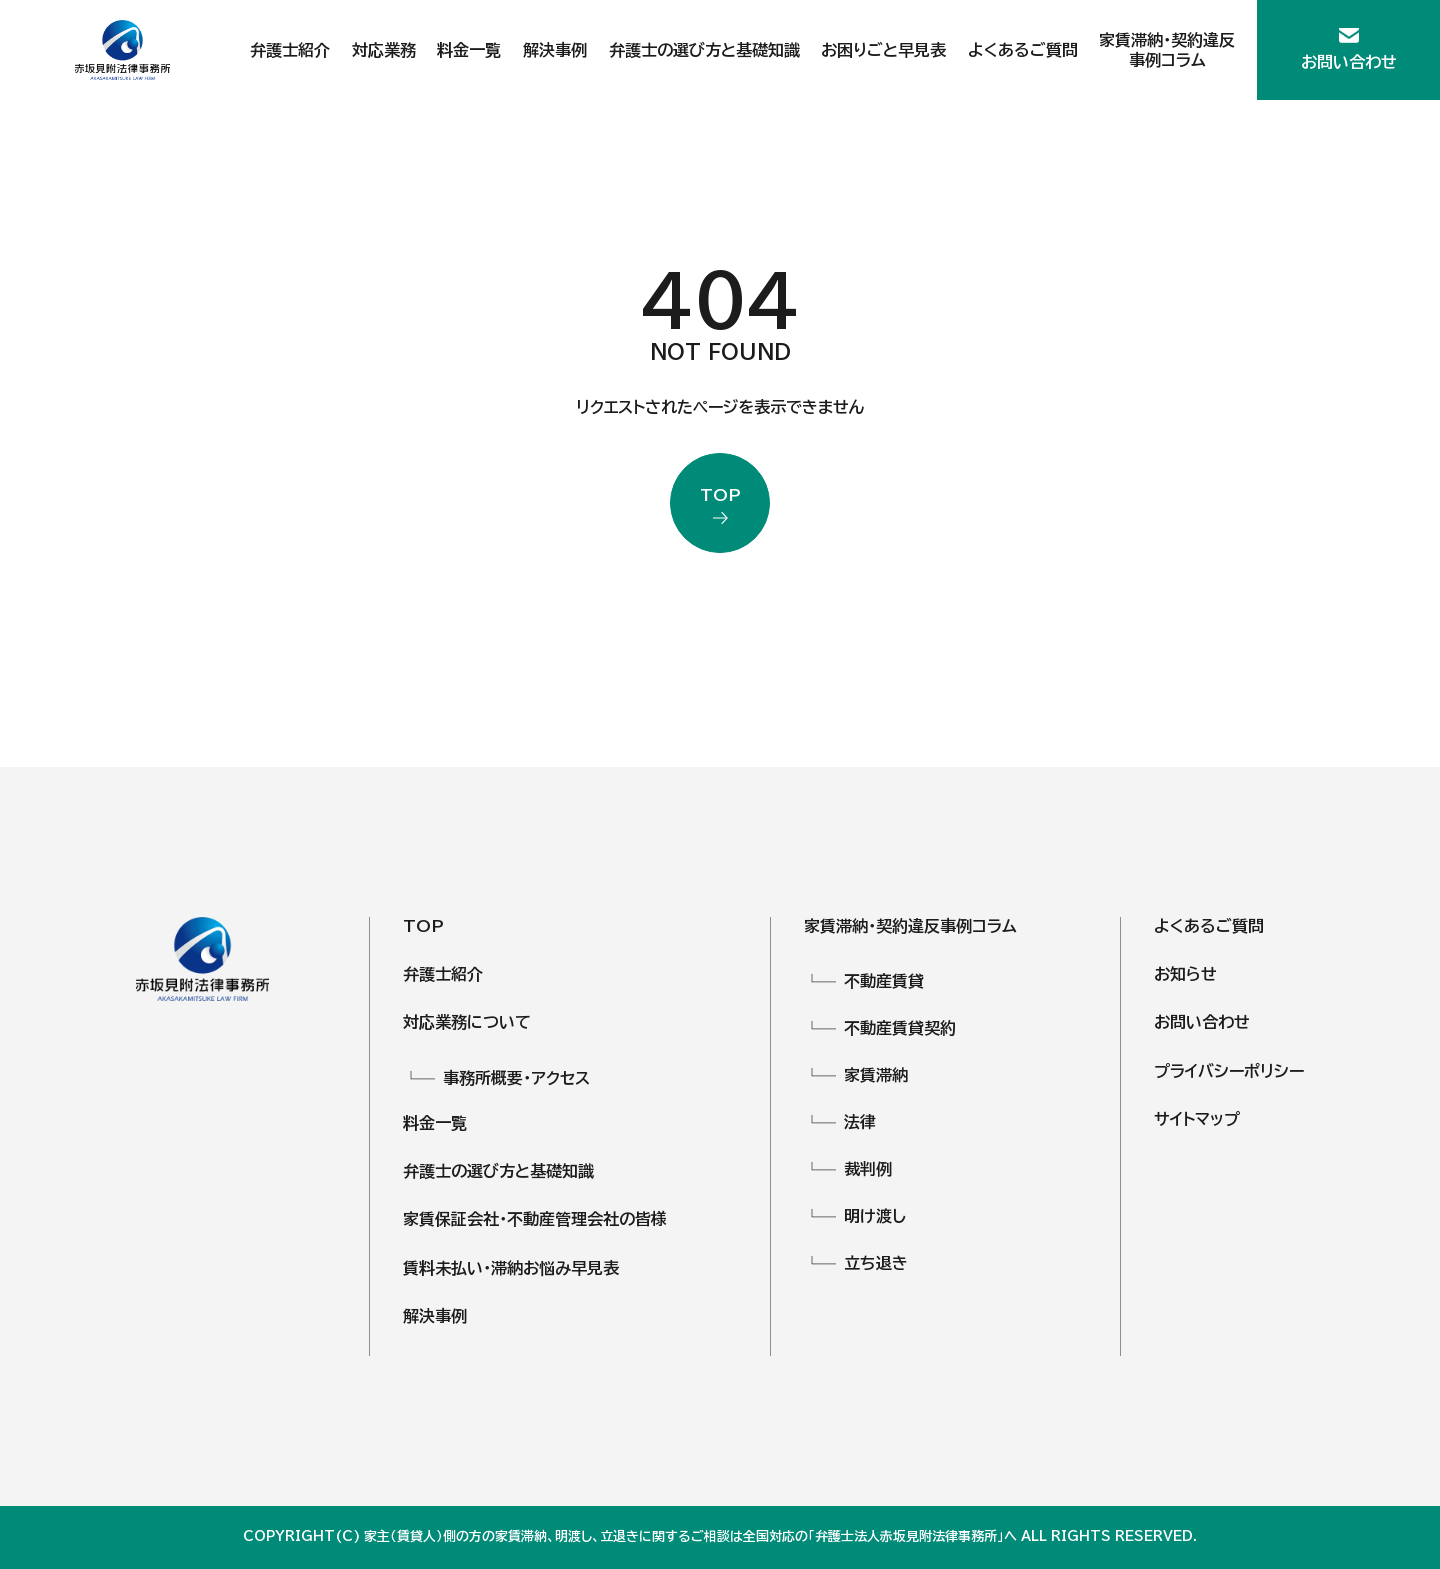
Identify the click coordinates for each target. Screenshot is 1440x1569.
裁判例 (868, 1169)
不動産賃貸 (884, 981)
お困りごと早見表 (883, 50)
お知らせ (1185, 974)
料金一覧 (469, 50)
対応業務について (467, 1022)
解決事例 (555, 50)
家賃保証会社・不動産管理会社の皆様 (535, 1219)
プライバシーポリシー (1229, 1071)
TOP (423, 926)
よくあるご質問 (1023, 50)
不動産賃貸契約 (900, 1028)
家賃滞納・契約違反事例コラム (910, 926)
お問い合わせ (1202, 1022)
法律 (860, 1122)
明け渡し (875, 1216)
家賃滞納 (876, 1075)
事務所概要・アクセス (516, 1078)
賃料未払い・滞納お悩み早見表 (511, 1268)
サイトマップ (1197, 1119)
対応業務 (384, 50)
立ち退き (876, 1263)
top (720, 496)
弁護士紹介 (290, 50)
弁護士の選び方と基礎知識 (704, 50)
